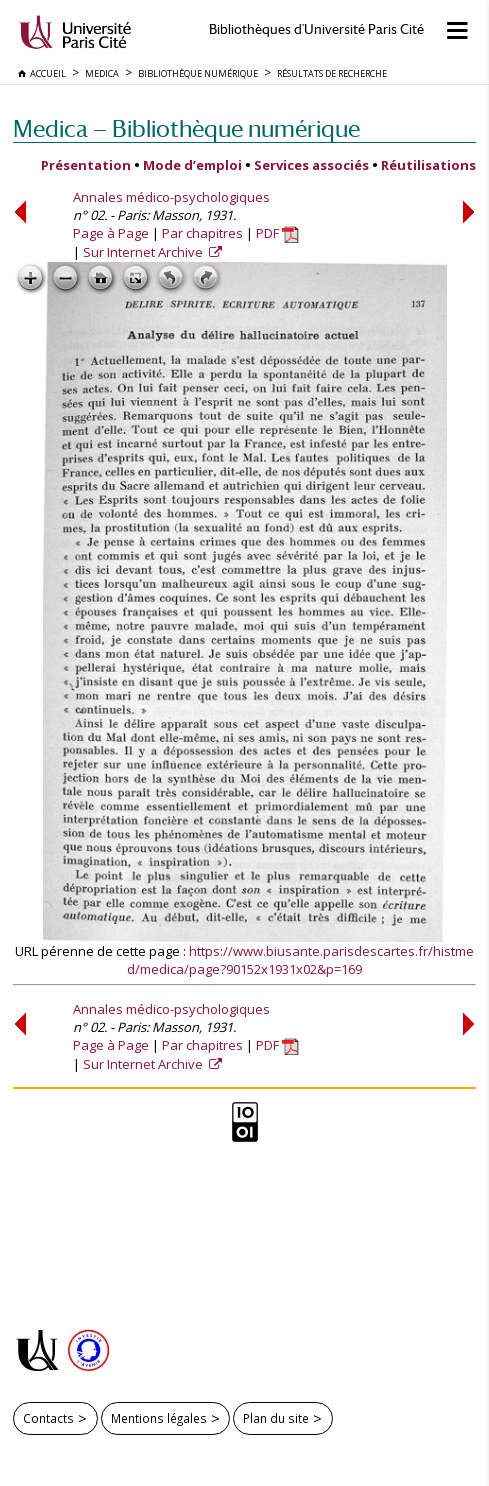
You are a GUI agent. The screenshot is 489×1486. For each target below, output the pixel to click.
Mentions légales (159, 1418)
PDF (277, 233)
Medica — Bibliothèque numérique (186, 128)
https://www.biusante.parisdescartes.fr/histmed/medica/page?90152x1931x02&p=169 (300, 960)
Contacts (48, 1418)
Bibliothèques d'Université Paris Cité (316, 29)
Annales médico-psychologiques (171, 197)
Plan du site (276, 1418)
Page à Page (111, 233)
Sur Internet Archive (144, 252)
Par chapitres (202, 233)
